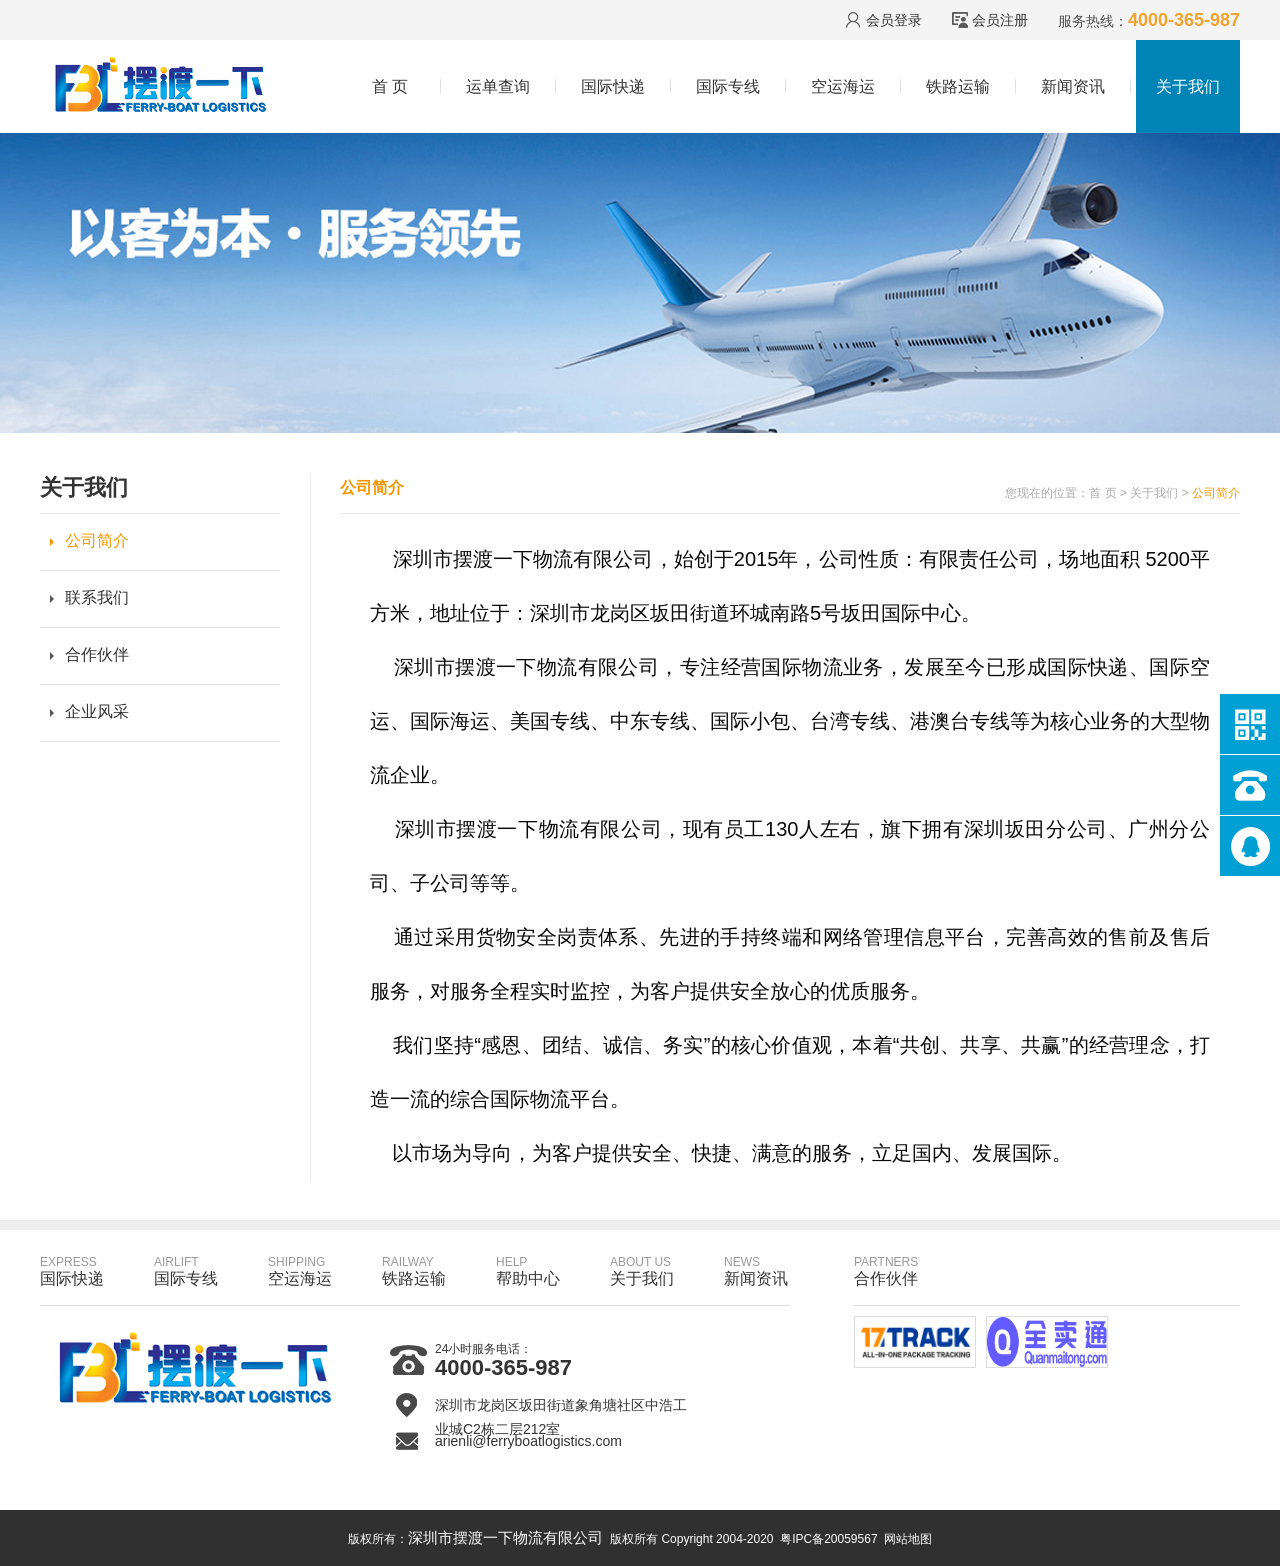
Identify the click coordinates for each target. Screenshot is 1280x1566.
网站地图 (908, 1539)
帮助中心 (528, 1271)
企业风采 (97, 711)
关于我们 (1188, 86)
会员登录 (894, 20)
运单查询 (498, 86)
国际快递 (613, 86)
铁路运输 (958, 86)
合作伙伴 (97, 654)
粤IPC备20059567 (828, 1539)
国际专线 (728, 86)
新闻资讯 (1073, 86)
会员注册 (1000, 20)
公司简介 (97, 540)
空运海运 (843, 86)
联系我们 (97, 597)
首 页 (390, 86)
